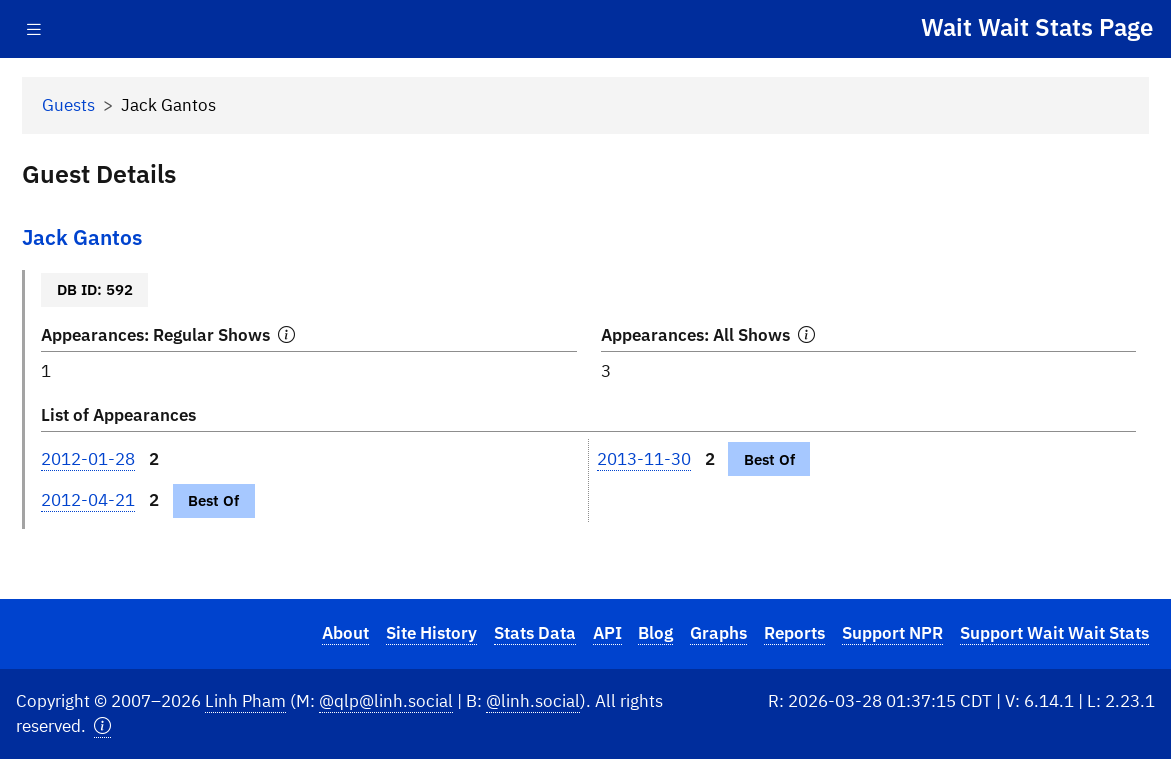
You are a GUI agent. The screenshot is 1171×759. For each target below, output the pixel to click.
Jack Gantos (82, 237)
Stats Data (535, 633)
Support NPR (892, 633)
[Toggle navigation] (34, 29)
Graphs (718, 633)
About (345, 633)
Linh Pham (245, 701)
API (607, 633)
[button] (102, 726)
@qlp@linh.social (386, 701)
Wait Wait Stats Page (1037, 27)
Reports (794, 633)
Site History (431, 633)
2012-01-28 (88, 459)
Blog (655, 633)
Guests (68, 105)
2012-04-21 (88, 500)
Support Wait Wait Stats (1054, 633)
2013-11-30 (644, 459)
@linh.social (533, 701)
